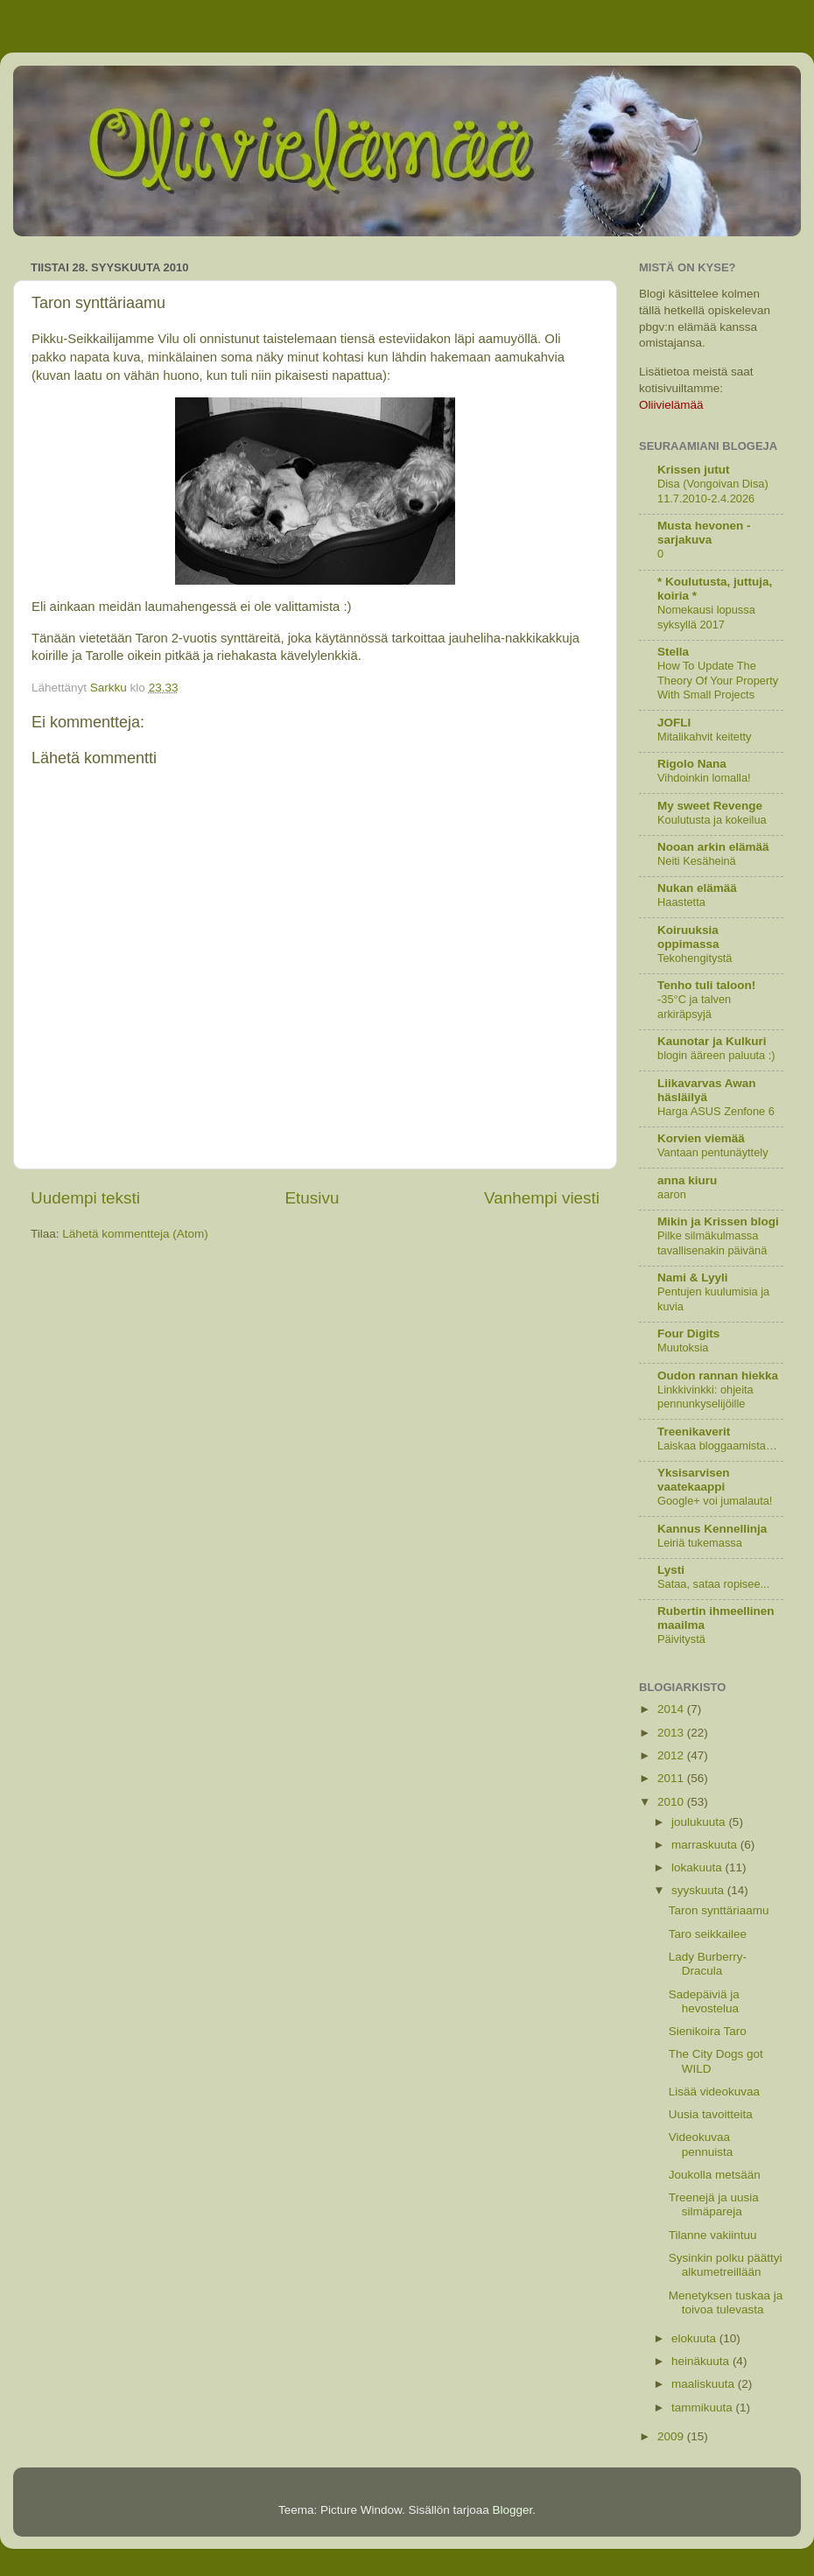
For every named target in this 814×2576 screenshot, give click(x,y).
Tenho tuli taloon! (706, 985)
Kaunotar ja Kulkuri (712, 1041)
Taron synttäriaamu (719, 1910)
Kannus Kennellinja (712, 1528)
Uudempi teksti (85, 1198)
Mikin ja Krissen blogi (718, 1221)
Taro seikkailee (708, 1934)
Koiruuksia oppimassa (688, 937)
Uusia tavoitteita (711, 2114)
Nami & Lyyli (692, 1277)
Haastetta (681, 902)
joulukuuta (699, 1821)
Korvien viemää (701, 1138)
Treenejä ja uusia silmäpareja (714, 2204)
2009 (672, 2436)
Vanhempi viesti (542, 1198)
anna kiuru (687, 1180)
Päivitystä (681, 1639)
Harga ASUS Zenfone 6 (716, 1111)
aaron (671, 1194)
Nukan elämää (697, 888)
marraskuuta (705, 1844)
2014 (672, 1709)
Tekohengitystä (694, 958)
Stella (673, 651)
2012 (672, 1755)
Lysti (670, 1569)
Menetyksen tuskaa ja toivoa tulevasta (726, 2302)
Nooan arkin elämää (713, 846)
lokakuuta (698, 1867)
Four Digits (688, 1333)
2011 (672, 1778)
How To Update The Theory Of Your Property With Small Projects (717, 680)
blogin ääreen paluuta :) (716, 1055)
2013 (672, 1732)
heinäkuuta (702, 2361)
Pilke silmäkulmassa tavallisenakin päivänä (712, 1243)
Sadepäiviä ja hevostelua (704, 2001)
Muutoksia (682, 1347)
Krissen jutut (693, 469)
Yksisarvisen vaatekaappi (693, 1479)
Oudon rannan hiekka (717, 1375)
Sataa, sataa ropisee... (713, 1583)
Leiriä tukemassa (699, 1542)
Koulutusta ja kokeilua (712, 819)
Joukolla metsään (715, 2174)
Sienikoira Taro (708, 2031)
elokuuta (695, 2338)
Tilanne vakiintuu (713, 2235)
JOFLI (674, 722)
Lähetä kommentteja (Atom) (135, 1233)
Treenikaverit (693, 1431)
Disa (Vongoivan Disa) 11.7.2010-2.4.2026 (712, 491)
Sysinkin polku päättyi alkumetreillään (725, 2264)
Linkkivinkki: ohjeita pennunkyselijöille (705, 1397)
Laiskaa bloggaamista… (717, 1445)
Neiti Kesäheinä (696, 860)
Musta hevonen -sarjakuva (704, 532)
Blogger (513, 2509)
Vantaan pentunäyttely (712, 1152)
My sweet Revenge (709, 805)
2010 (672, 1801)
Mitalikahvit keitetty (704, 736)
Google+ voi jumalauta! (714, 1500)
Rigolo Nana (691, 763)
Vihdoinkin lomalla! (704, 777)
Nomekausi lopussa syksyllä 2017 (706, 617)
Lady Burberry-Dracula (708, 1963)
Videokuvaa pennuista (701, 2144)
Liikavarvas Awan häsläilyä (706, 1090)
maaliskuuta (704, 2383)
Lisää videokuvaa (714, 2091)
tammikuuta (703, 2407)
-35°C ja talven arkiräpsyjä (694, 1007)
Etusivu (312, 1198)
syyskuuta (699, 1890)
